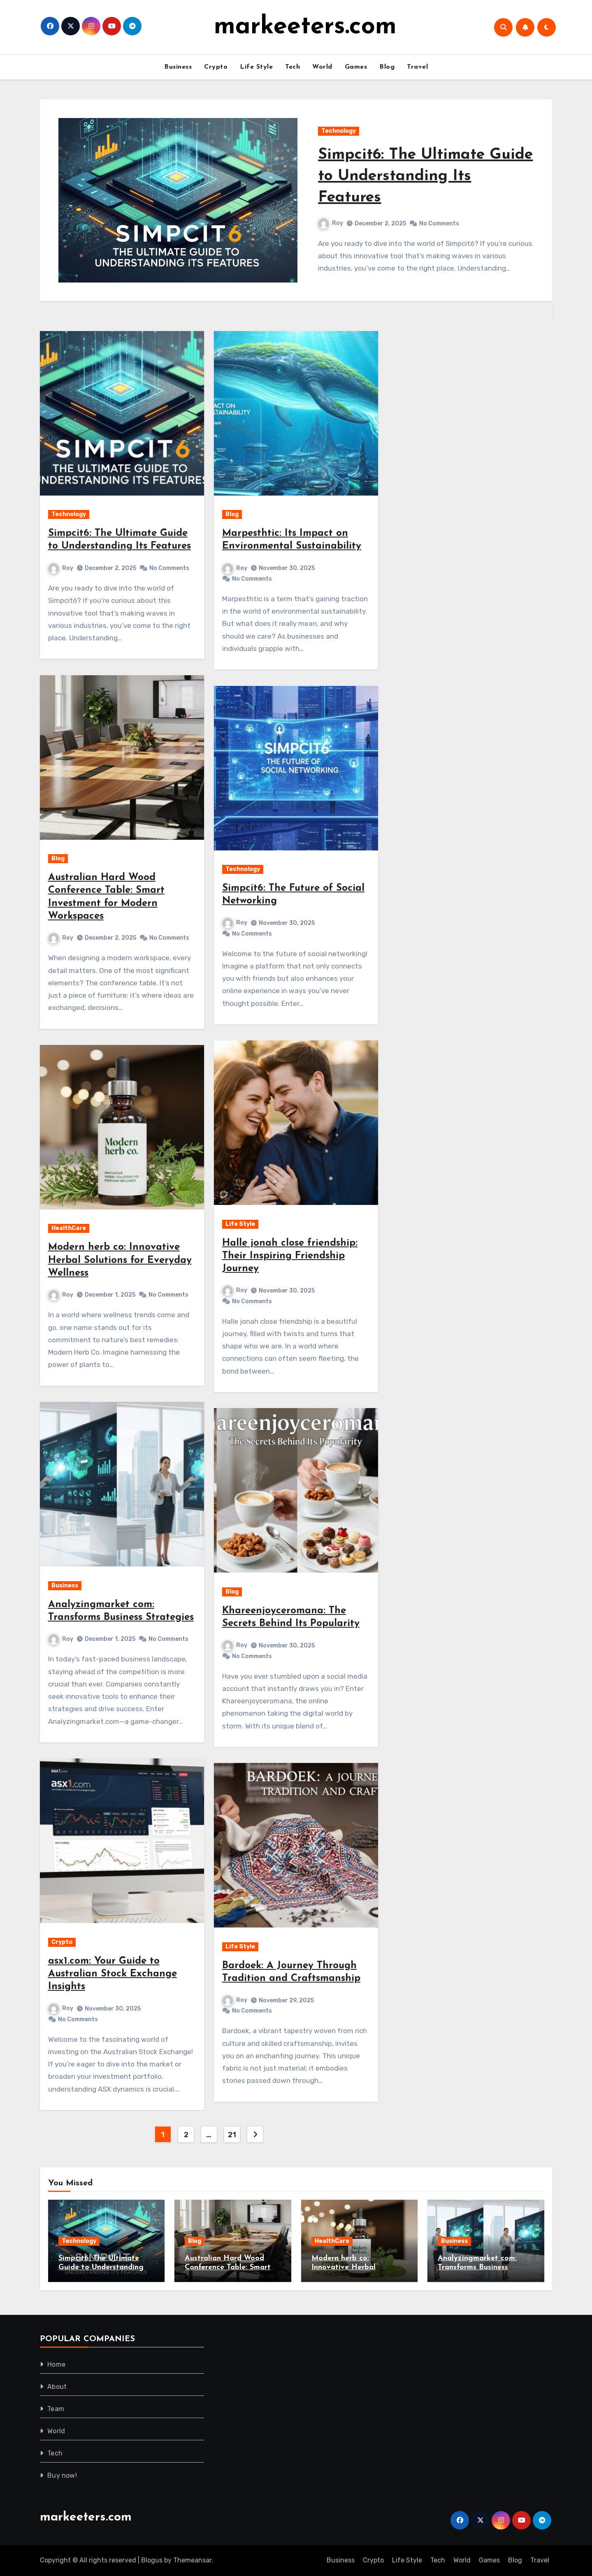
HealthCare (68, 1228)
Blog (387, 67)
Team (55, 2409)
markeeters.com (305, 27)
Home (56, 2364)
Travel (417, 67)
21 (232, 2134)
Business (178, 67)
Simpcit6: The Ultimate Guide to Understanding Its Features (414, 176)
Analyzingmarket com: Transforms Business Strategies (477, 2267)
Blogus (152, 2560)
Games (356, 67)
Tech (292, 67)
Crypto (216, 67)
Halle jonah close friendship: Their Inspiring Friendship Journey (290, 1256)
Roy (330, 223)
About (57, 2387)
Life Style (256, 67)
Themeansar (192, 2560)
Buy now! (62, 2475)
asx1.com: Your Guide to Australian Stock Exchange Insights (112, 1974)
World (322, 67)
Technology (338, 130)
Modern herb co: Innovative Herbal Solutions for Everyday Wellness (120, 1260)
